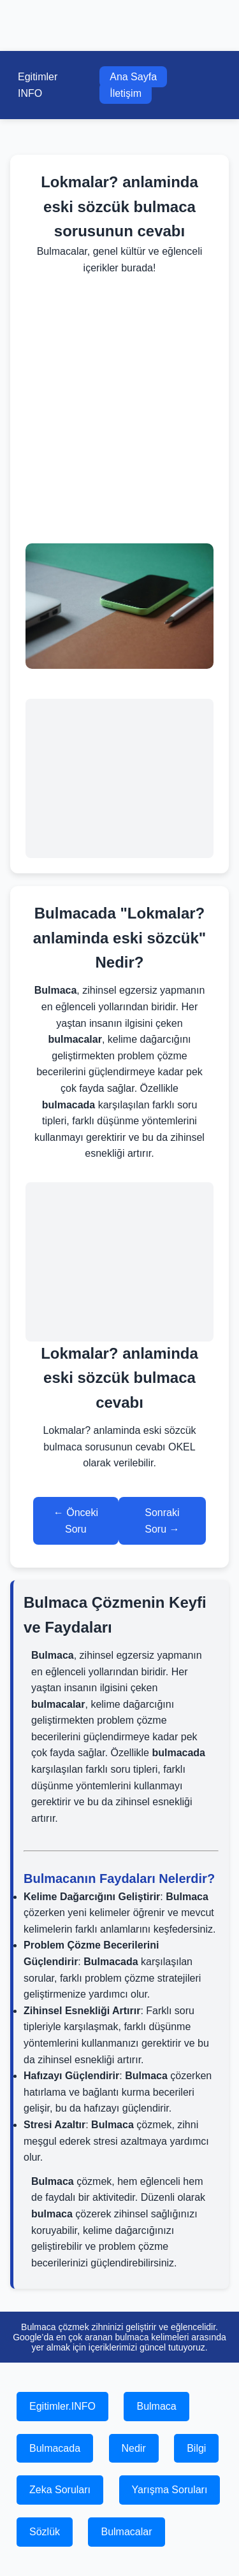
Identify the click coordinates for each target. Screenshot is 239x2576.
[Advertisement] (119, 409)
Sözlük (44, 2531)
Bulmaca (156, 2406)
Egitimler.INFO (62, 2406)
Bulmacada (54, 2448)
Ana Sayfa (133, 76)
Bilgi (196, 2448)
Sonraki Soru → (162, 1521)
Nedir (134, 2448)
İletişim (125, 93)
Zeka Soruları (60, 2489)
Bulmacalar (126, 2531)
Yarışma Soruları (170, 2489)
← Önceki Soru (76, 1521)
